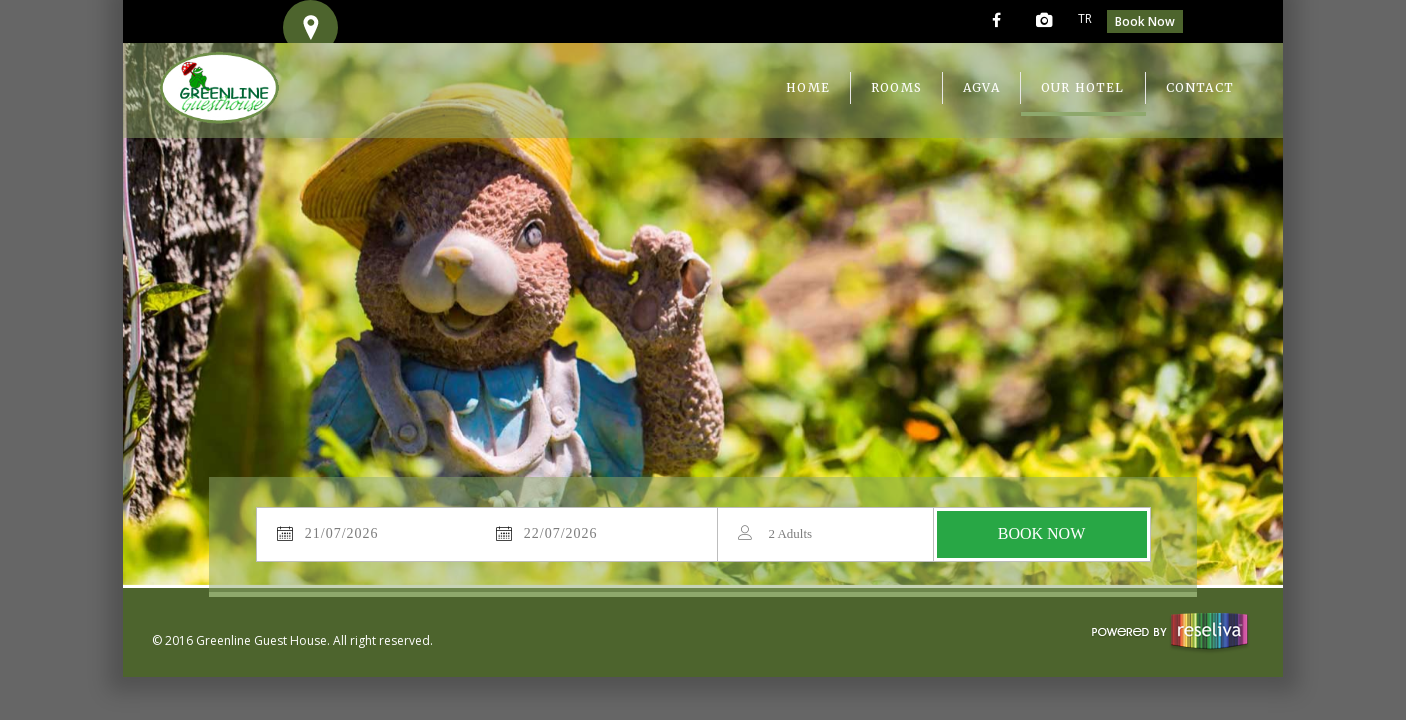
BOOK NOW (1042, 533)
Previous (180, 281)
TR (1085, 18)
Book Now (1145, 21)
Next (1225, 281)
